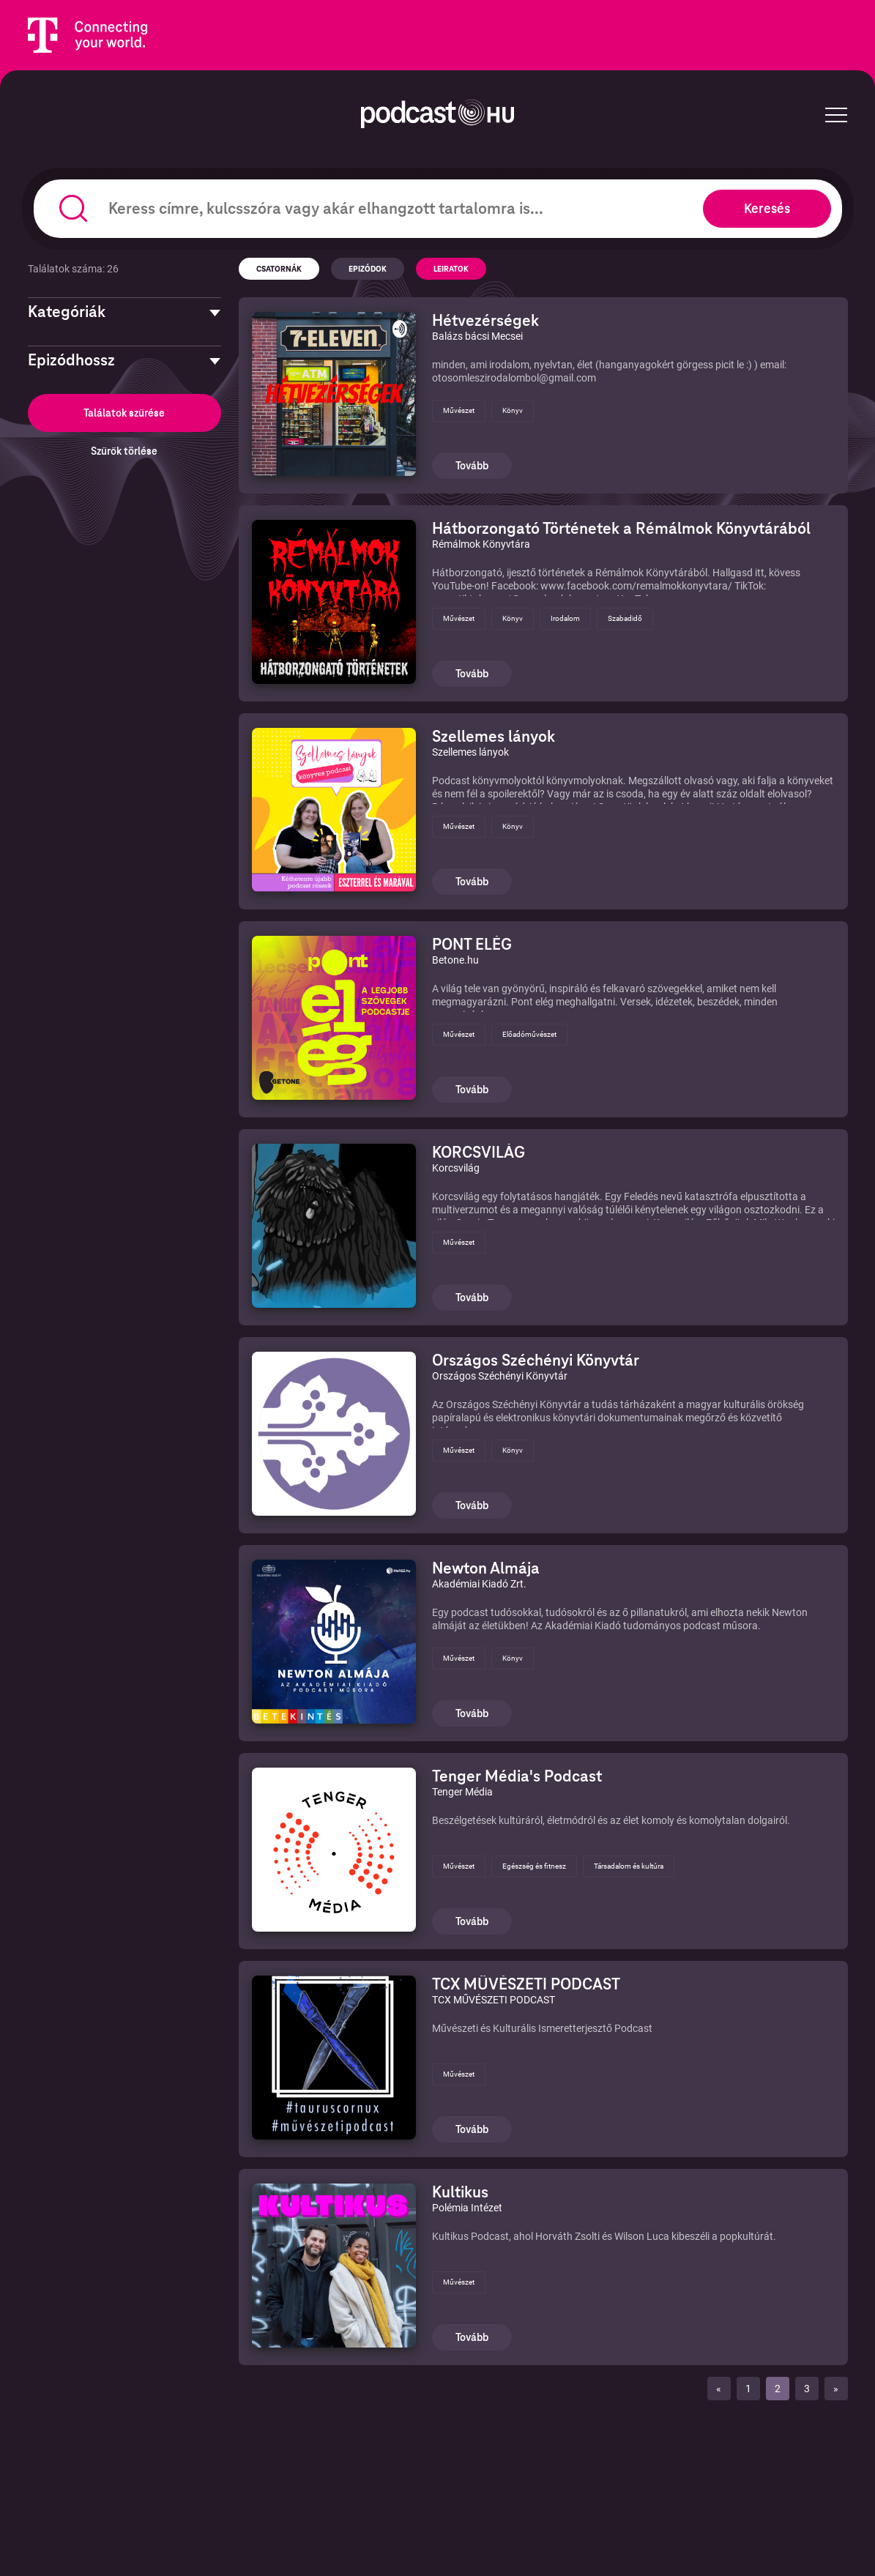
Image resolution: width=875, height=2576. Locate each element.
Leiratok (451, 269)
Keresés (767, 208)
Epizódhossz (71, 360)
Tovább (471, 465)
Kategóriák (66, 312)
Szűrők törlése (124, 451)
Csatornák (279, 269)
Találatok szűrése (124, 413)
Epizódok (368, 269)
